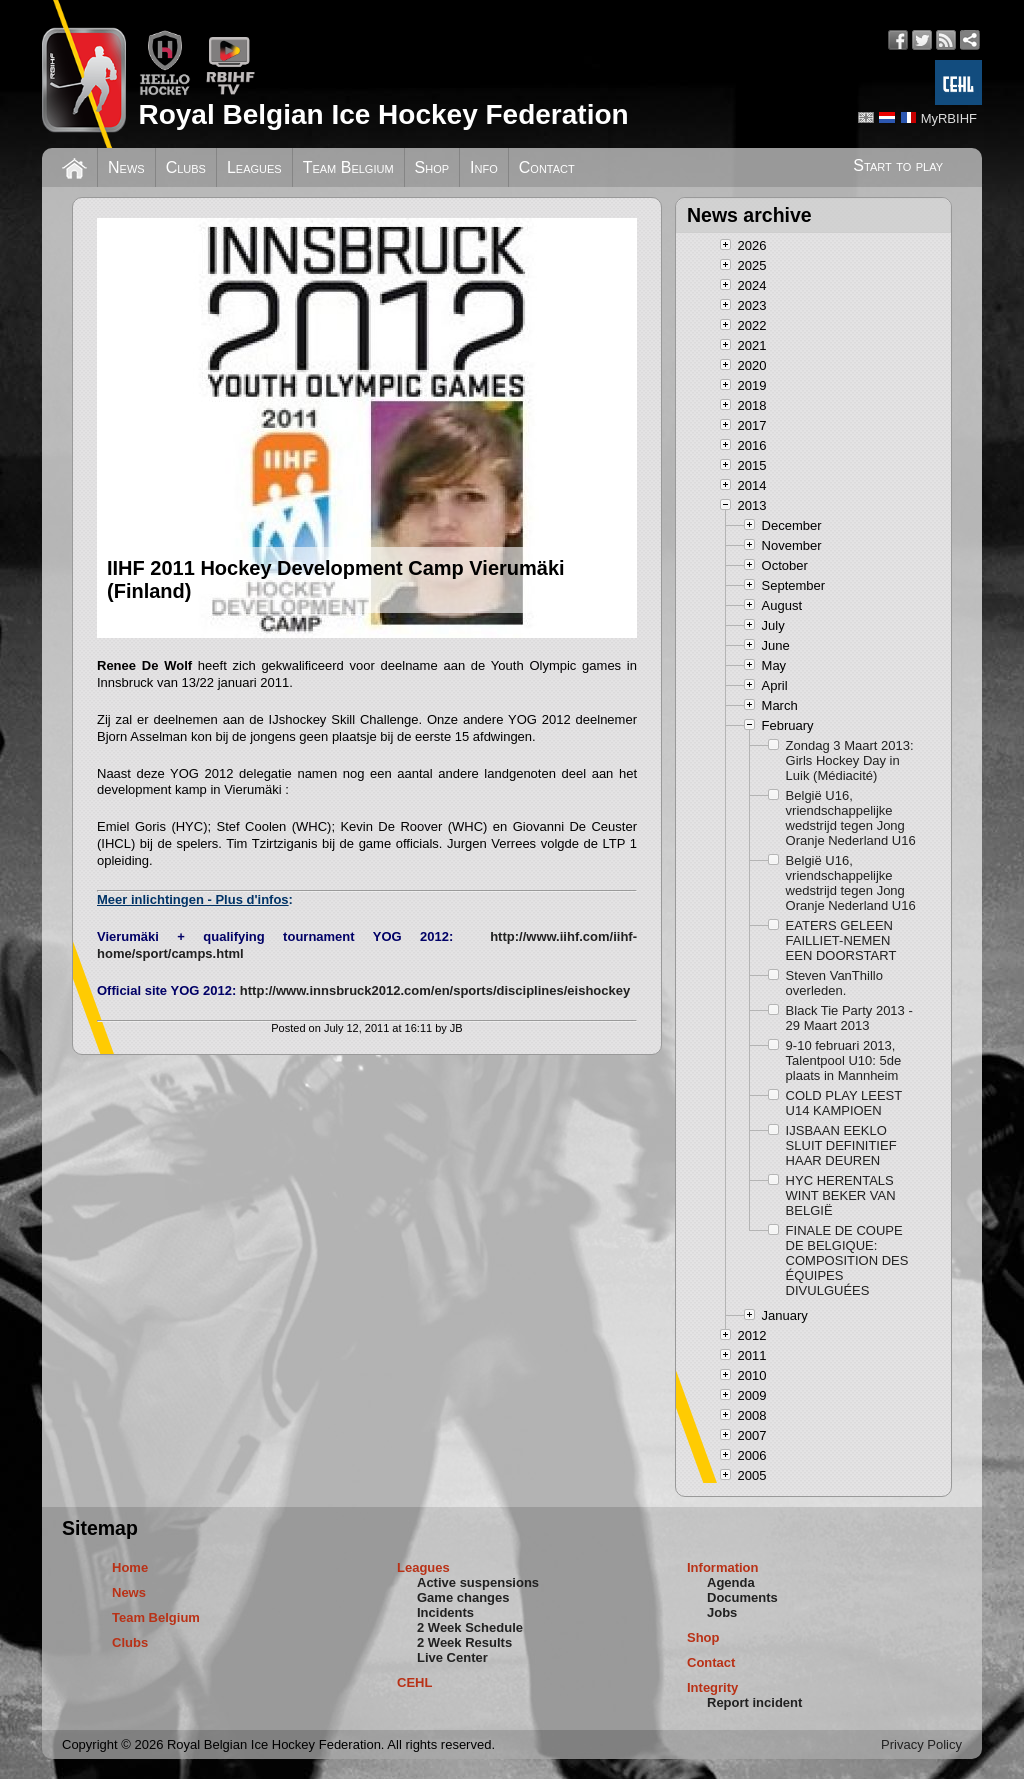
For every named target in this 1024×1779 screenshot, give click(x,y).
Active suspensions (478, 1582)
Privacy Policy (921, 1744)
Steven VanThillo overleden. (834, 983)
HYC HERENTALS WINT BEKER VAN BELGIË (841, 1195)
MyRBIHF (949, 118)
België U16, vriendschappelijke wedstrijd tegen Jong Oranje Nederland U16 (851, 818)
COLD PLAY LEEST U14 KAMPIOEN (844, 1103)
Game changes (463, 1597)
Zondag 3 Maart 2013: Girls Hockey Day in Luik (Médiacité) (850, 760)
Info (484, 167)
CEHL (414, 1682)
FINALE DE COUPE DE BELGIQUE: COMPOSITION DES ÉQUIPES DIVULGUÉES (847, 1260)
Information (723, 1567)
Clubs (186, 167)
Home (130, 1567)
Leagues (254, 167)
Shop (432, 167)
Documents (742, 1597)
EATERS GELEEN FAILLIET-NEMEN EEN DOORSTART (841, 940)
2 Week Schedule (470, 1627)
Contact (547, 167)
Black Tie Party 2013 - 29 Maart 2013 (849, 1018)
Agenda (731, 1582)
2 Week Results (464, 1642)
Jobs (722, 1612)
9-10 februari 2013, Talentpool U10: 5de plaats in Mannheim (844, 1060)
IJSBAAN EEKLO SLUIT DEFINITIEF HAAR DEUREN (841, 1145)
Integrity (712, 1687)
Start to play (898, 165)
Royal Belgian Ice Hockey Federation (383, 114)
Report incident (754, 1702)
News (126, 167)
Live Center (452, 1657)
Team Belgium (348, 167)
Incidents (445, 1612)
